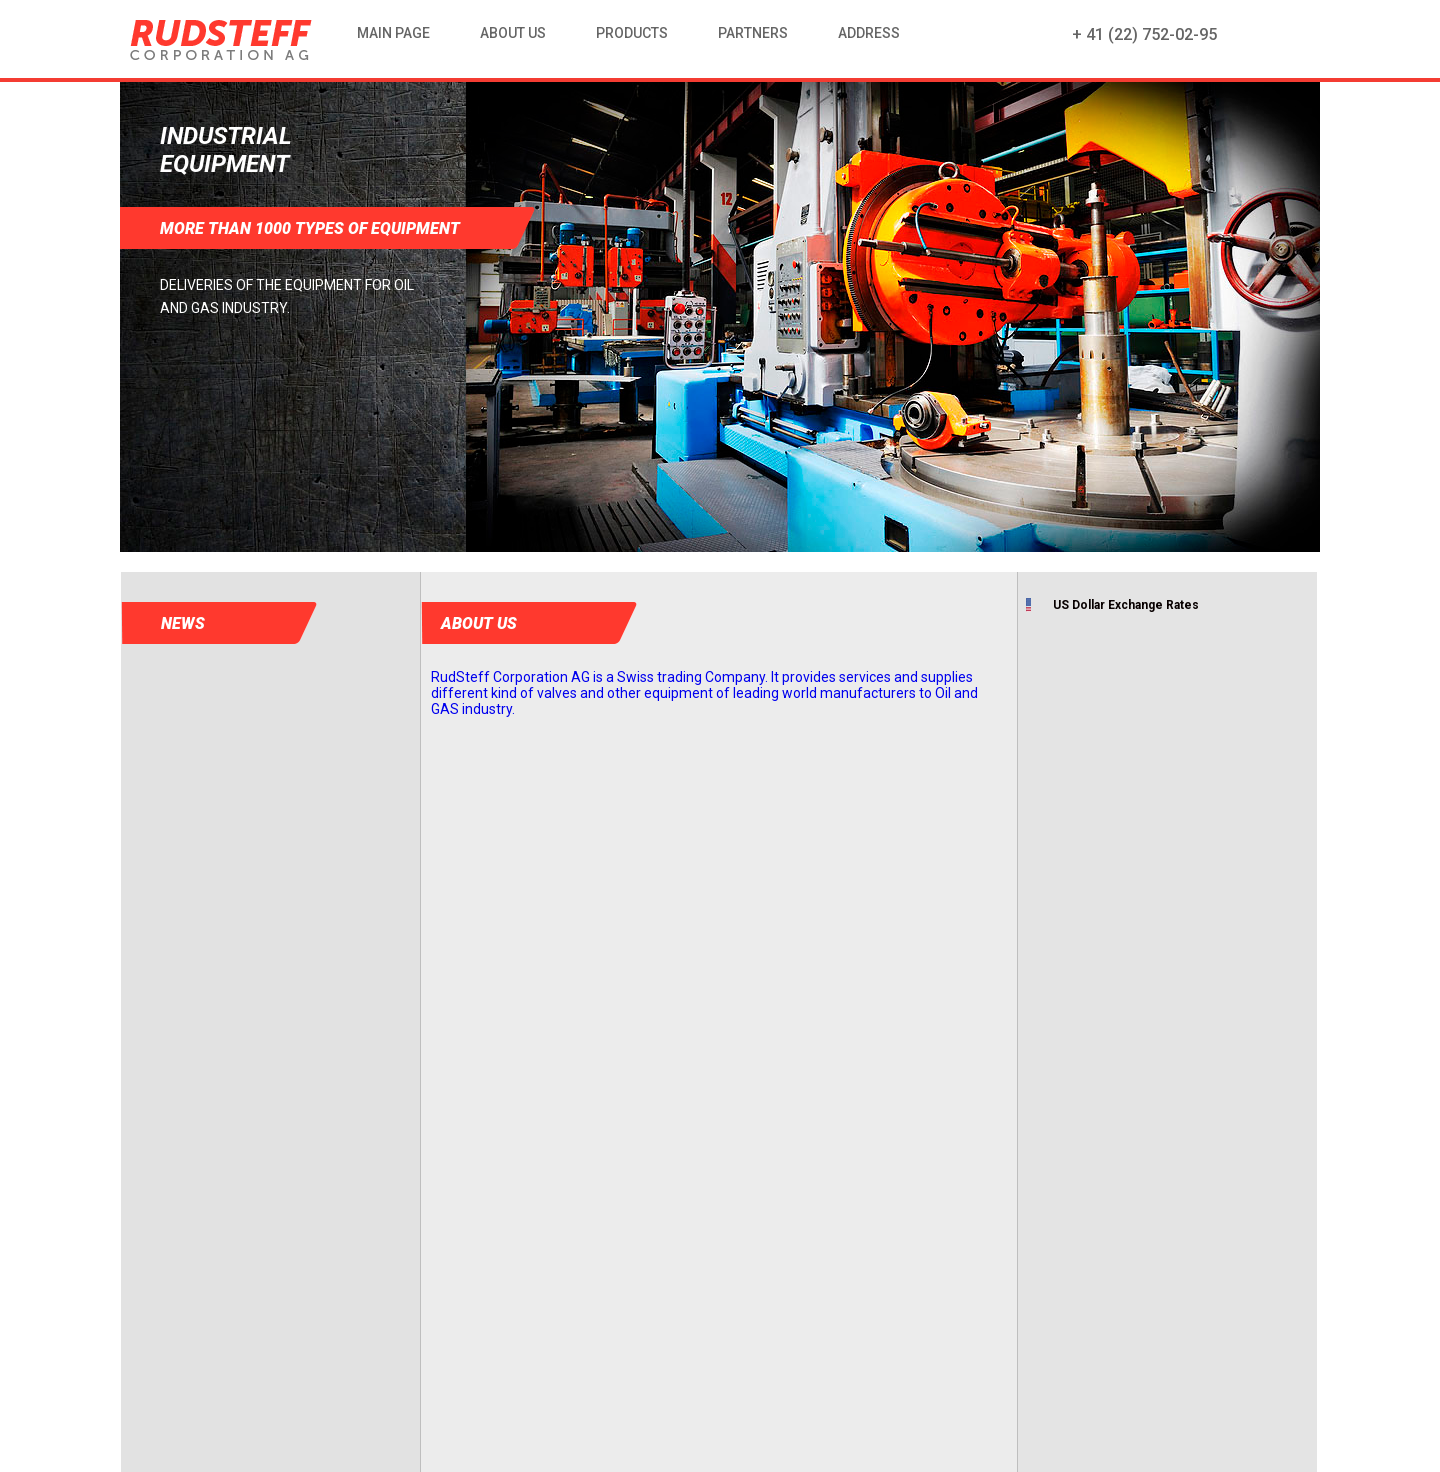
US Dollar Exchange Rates (1126, 605)
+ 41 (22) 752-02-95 (1144, 34)
